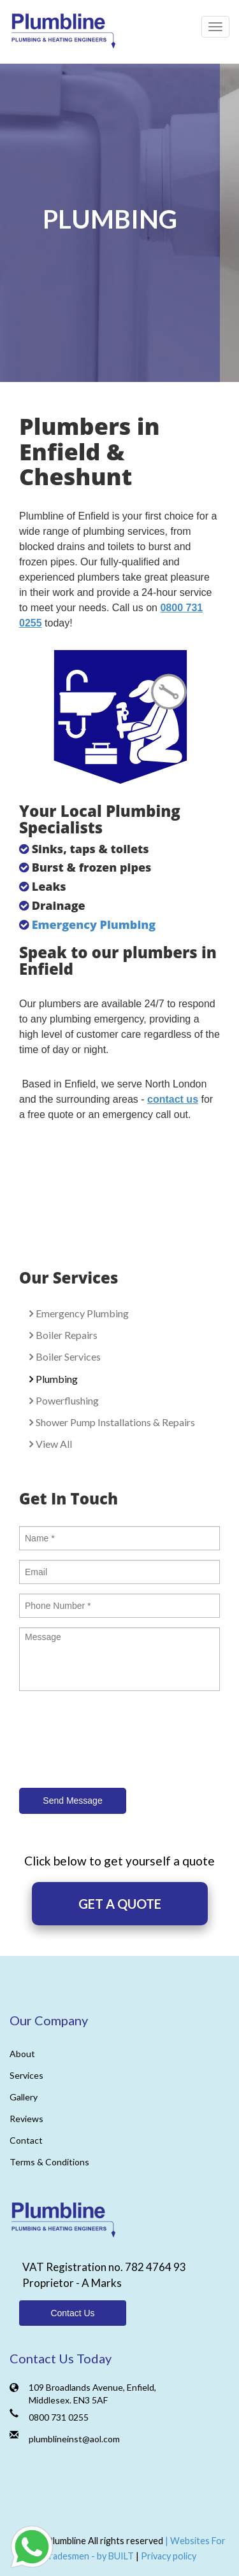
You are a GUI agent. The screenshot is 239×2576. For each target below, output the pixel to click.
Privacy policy (168, 2556)
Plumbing (57, 1379)
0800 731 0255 (59, 2417)
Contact (26, 2140)
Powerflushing (67, 1400)
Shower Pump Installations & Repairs (115, 1422)
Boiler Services (68, 1356)
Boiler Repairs (67, 1335)
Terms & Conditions (49, 2161)
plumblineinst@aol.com (74, 2438)
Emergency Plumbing (95, 924)
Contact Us (72, 2313)
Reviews (26, 2118)
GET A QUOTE (119, 1903)
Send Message (72, 1800)
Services (26, 2075)
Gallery (24, 2096)
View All (54, 1444)
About (22, 2053)
